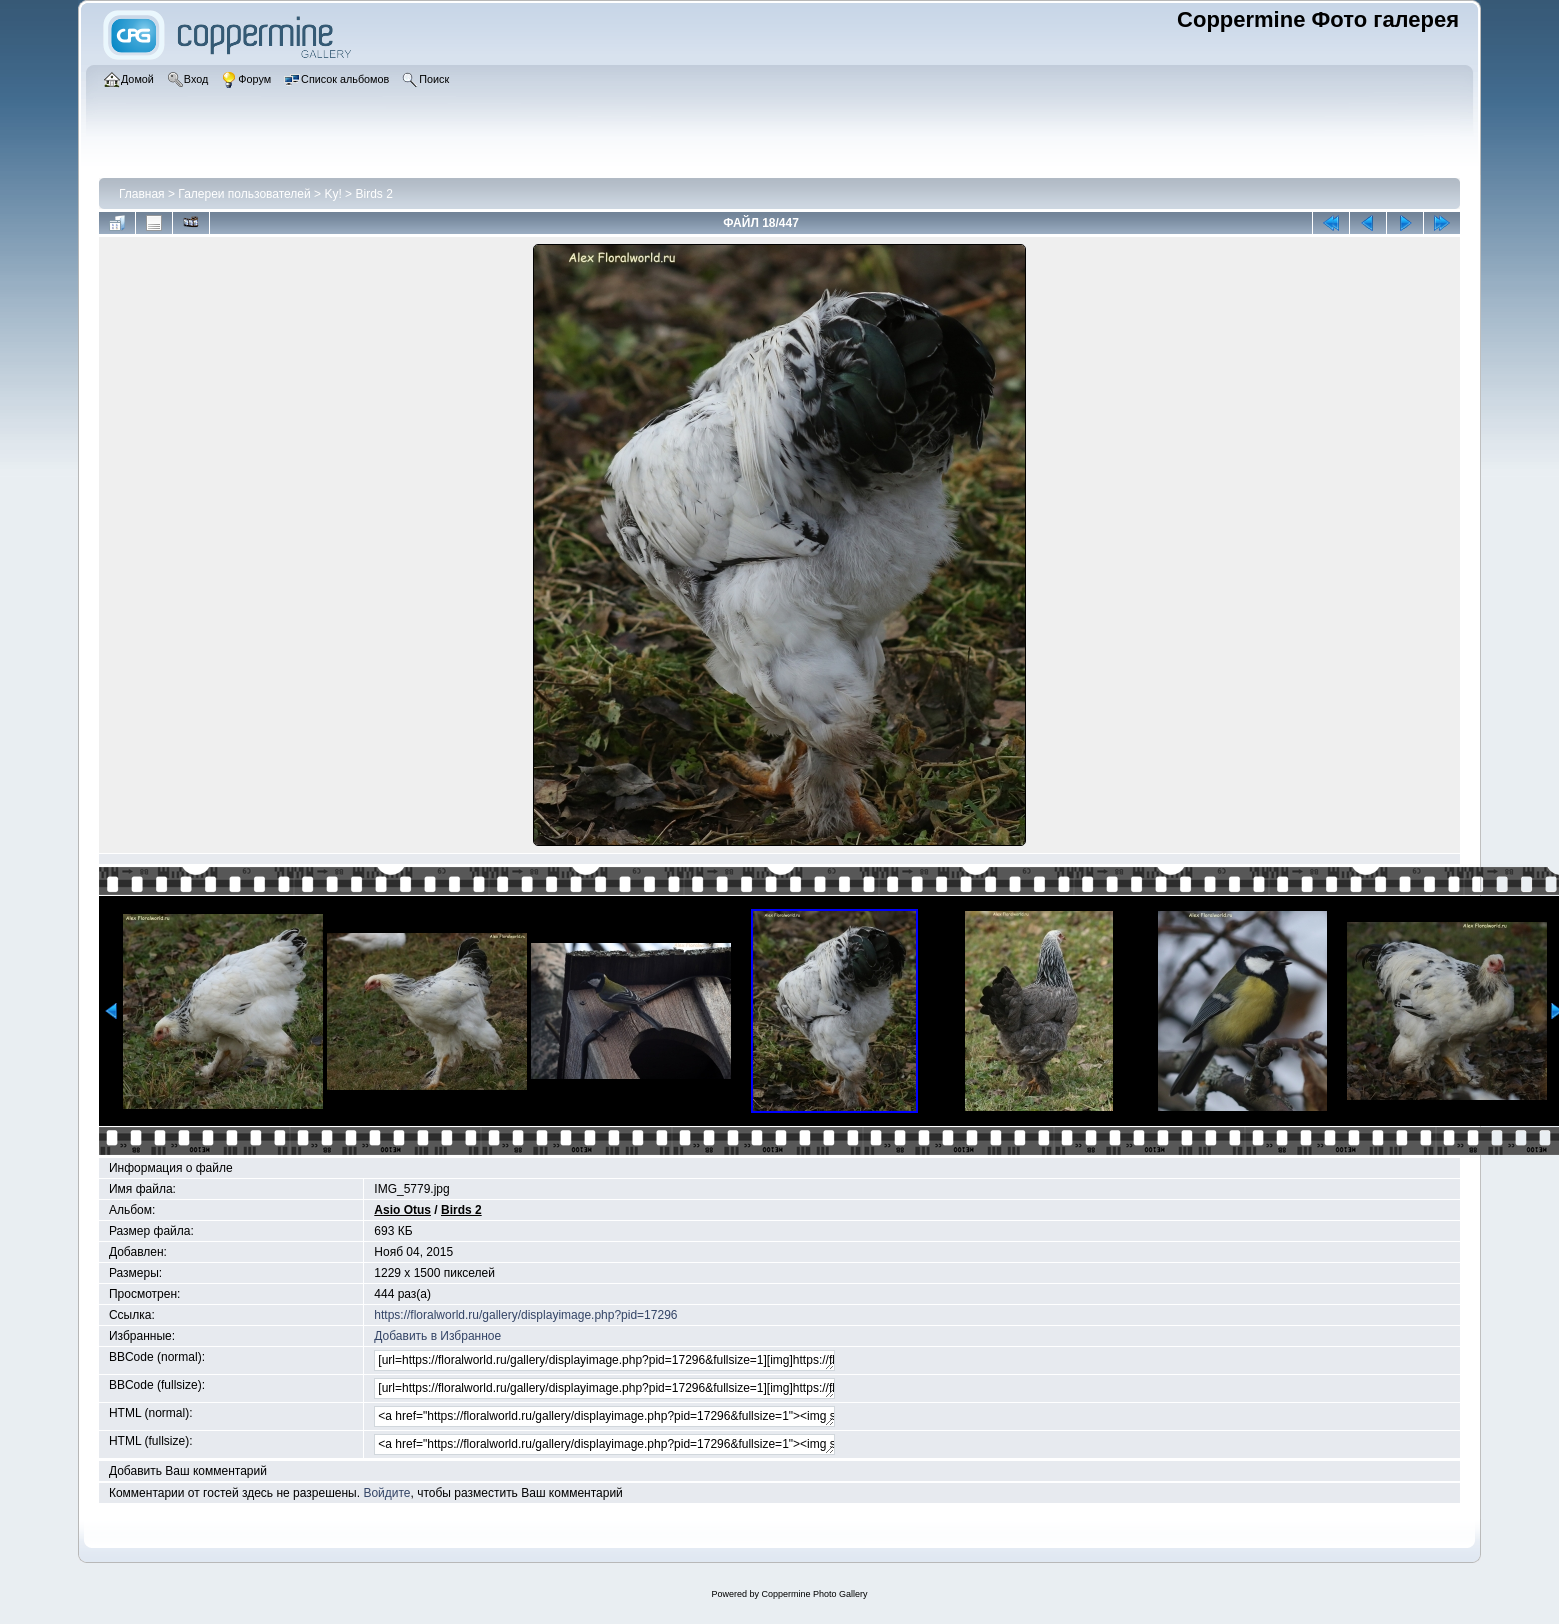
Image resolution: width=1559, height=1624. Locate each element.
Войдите (386, 1493)
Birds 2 (373, 194)
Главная (142, 194)
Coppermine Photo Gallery (814, 1594)
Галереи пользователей (244, 194)
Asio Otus (402, 1210)
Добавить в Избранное (437, 1336)
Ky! (332, 194)
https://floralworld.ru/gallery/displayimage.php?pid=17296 (525, 1315)
